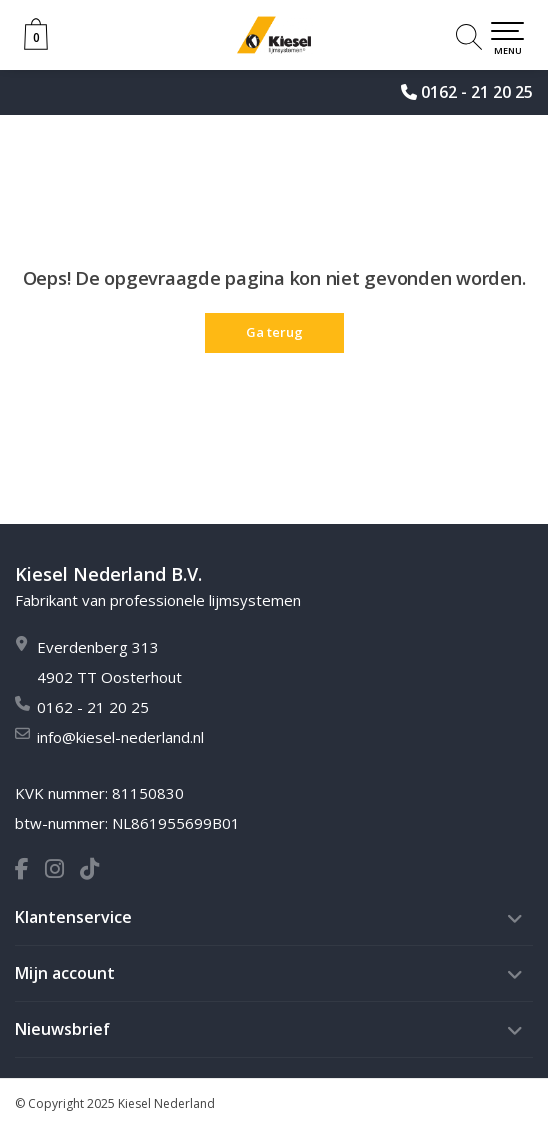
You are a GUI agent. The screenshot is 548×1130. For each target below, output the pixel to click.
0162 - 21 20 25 (477, 92)
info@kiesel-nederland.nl (120, 737)
